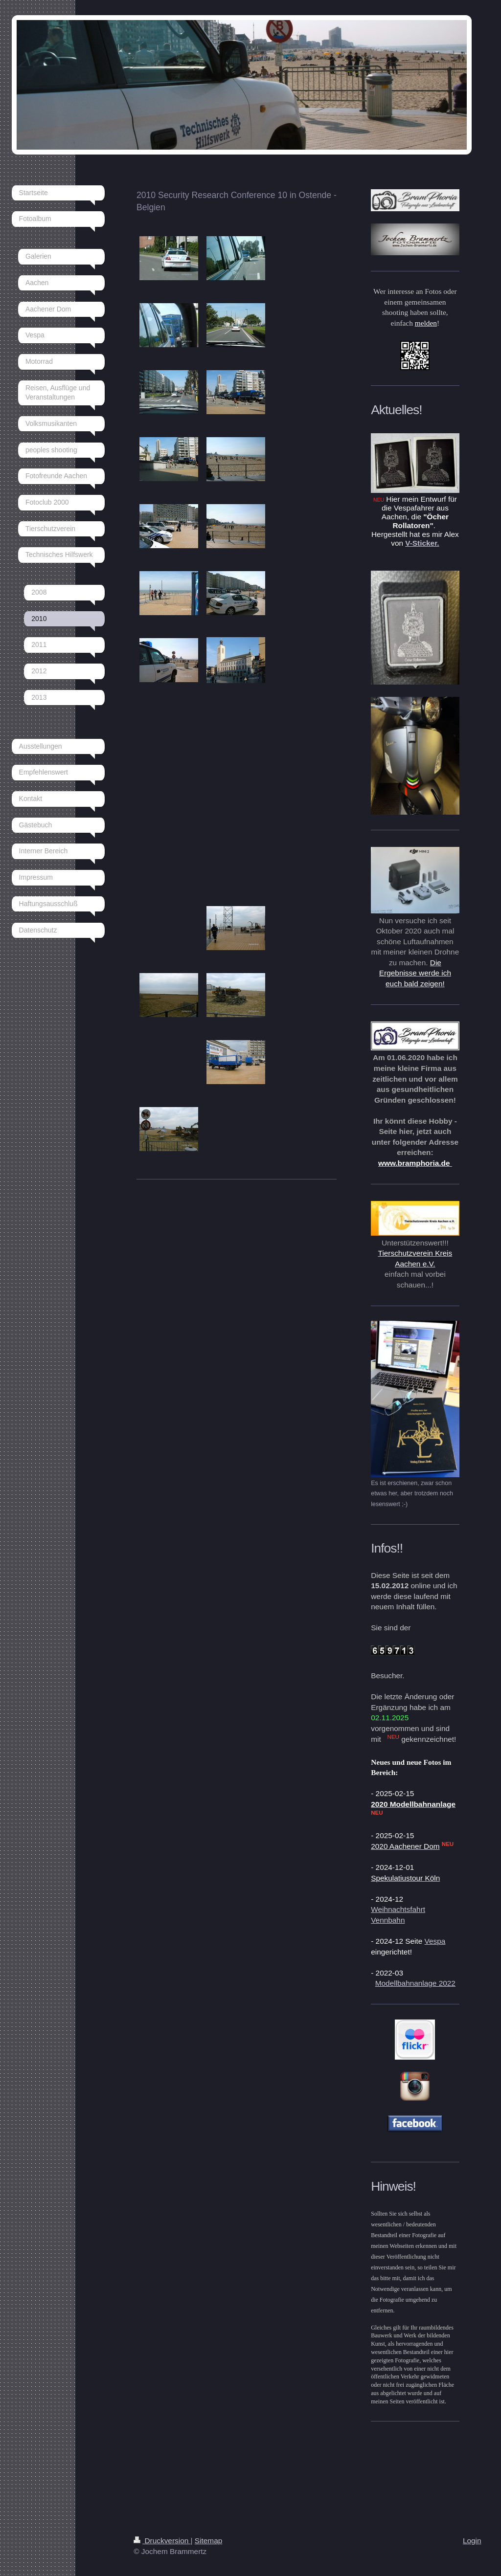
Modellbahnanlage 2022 (415, 1983)
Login (472, 2540)
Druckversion (162, 2540)
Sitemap (208, 2540)
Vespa (435, 1941)
